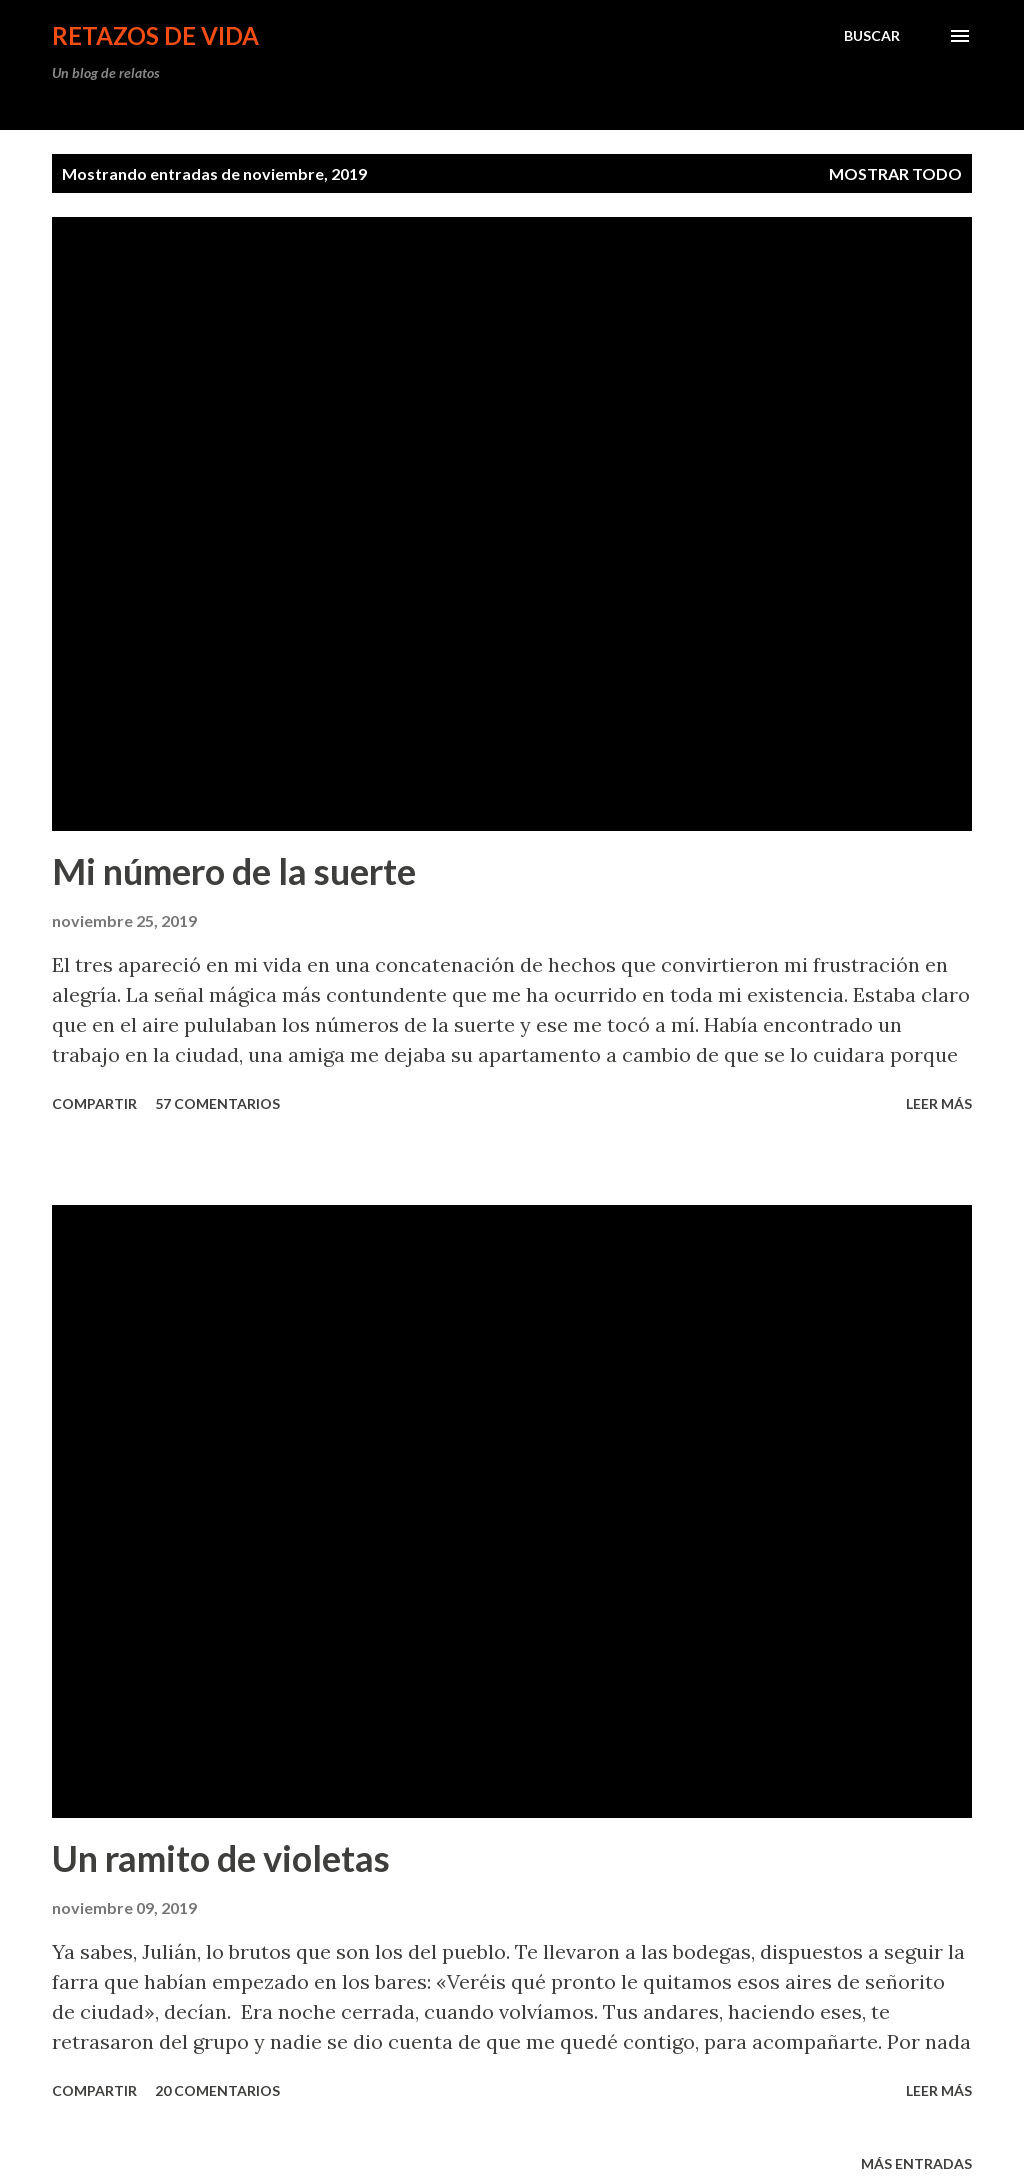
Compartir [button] (94, 1103)
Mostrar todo (895, 173)
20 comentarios (217, 2090)
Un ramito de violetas (221, 1858)
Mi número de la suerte (234, 871)
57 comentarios (217, 1103)
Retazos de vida (155, 35)
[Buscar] (872, 36)
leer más (939, 1103)
